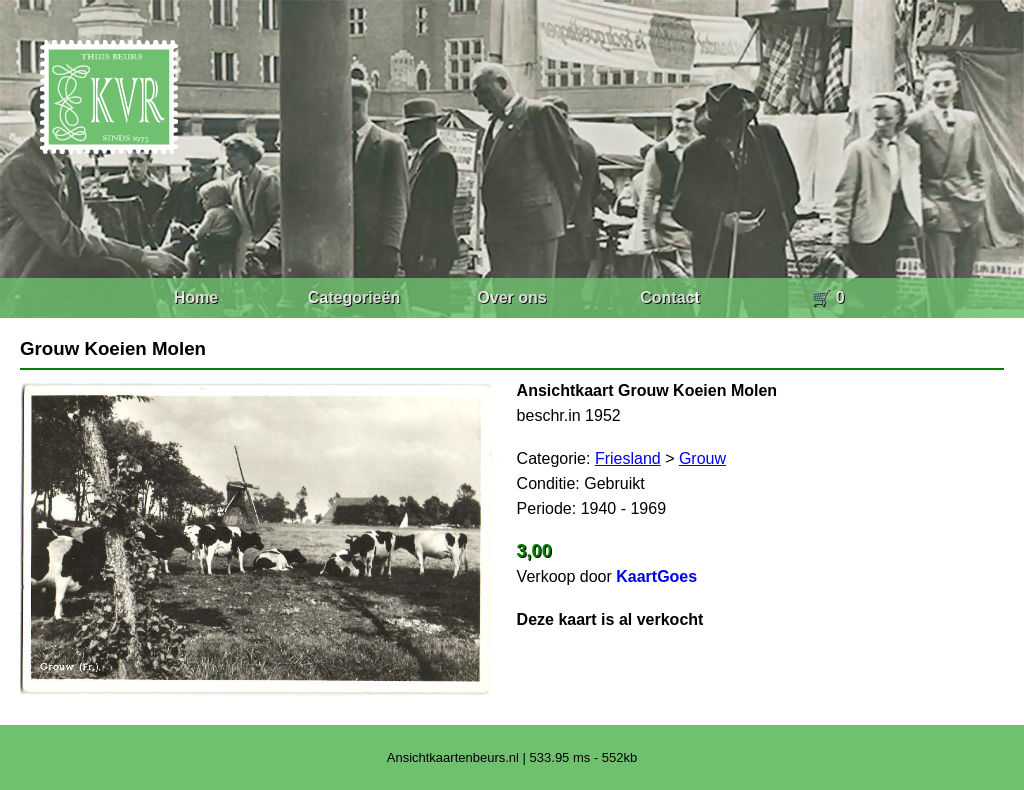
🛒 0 (827, 297)
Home (196, 297)
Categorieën (354, 297)
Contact (670, 297)
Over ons (511, 297)
